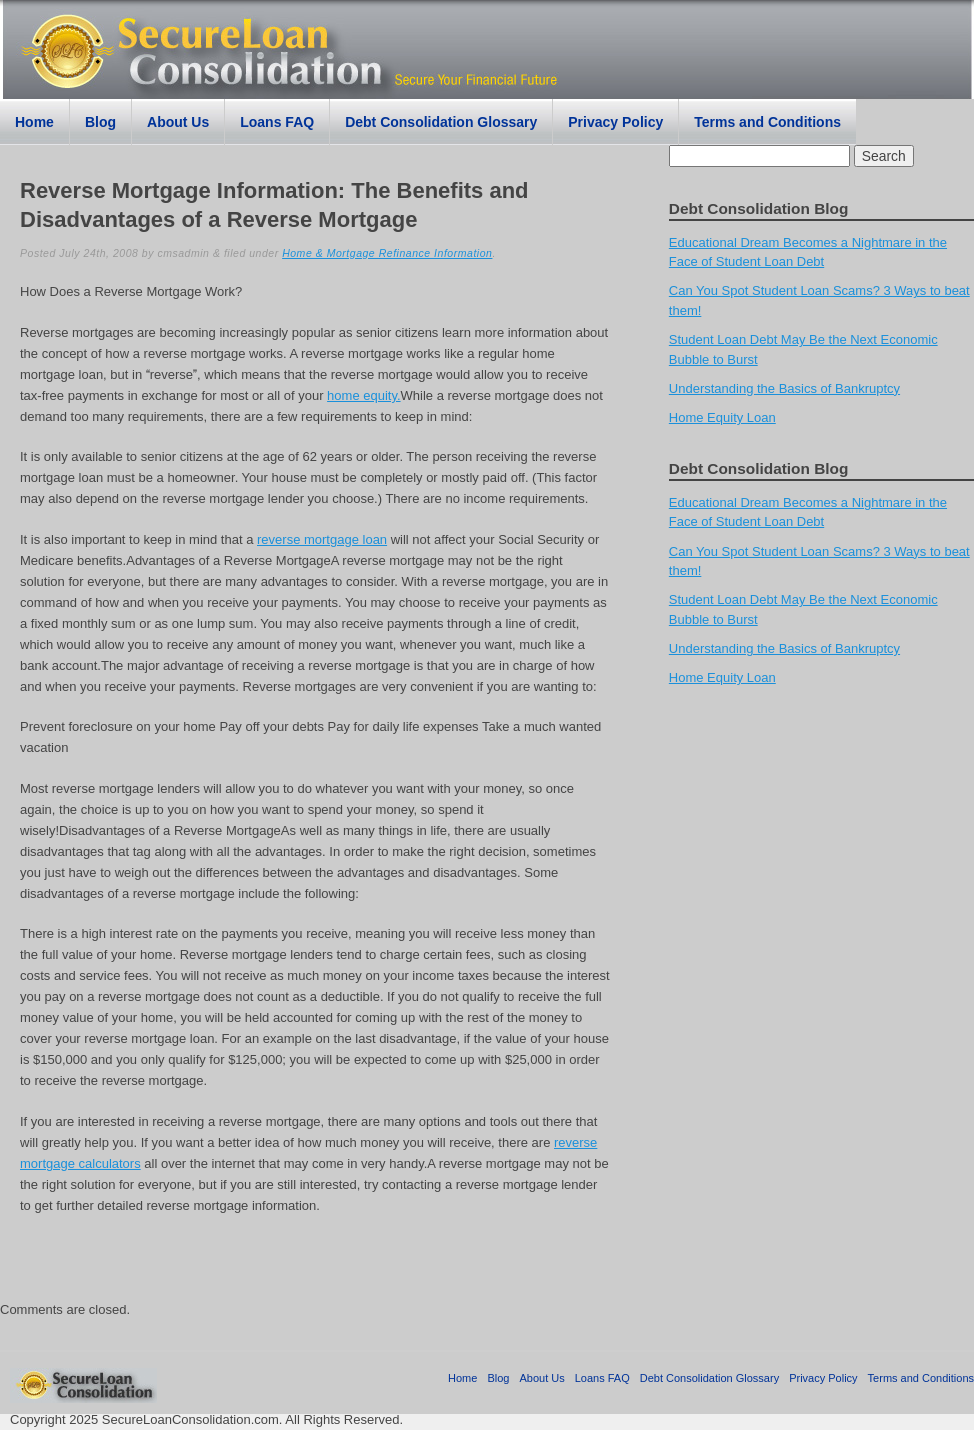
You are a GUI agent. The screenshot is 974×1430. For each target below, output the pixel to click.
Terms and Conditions (767, 122)
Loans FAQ (277, 122)
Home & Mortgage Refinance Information (387, 253)
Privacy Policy (615, 122)
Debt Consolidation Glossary (441, 122)
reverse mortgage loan (322, 539)
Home (34, 122)
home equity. (363, 395)
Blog (100, 122)
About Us (178, 122)
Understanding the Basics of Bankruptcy (784, 388)
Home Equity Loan (722, 417)
